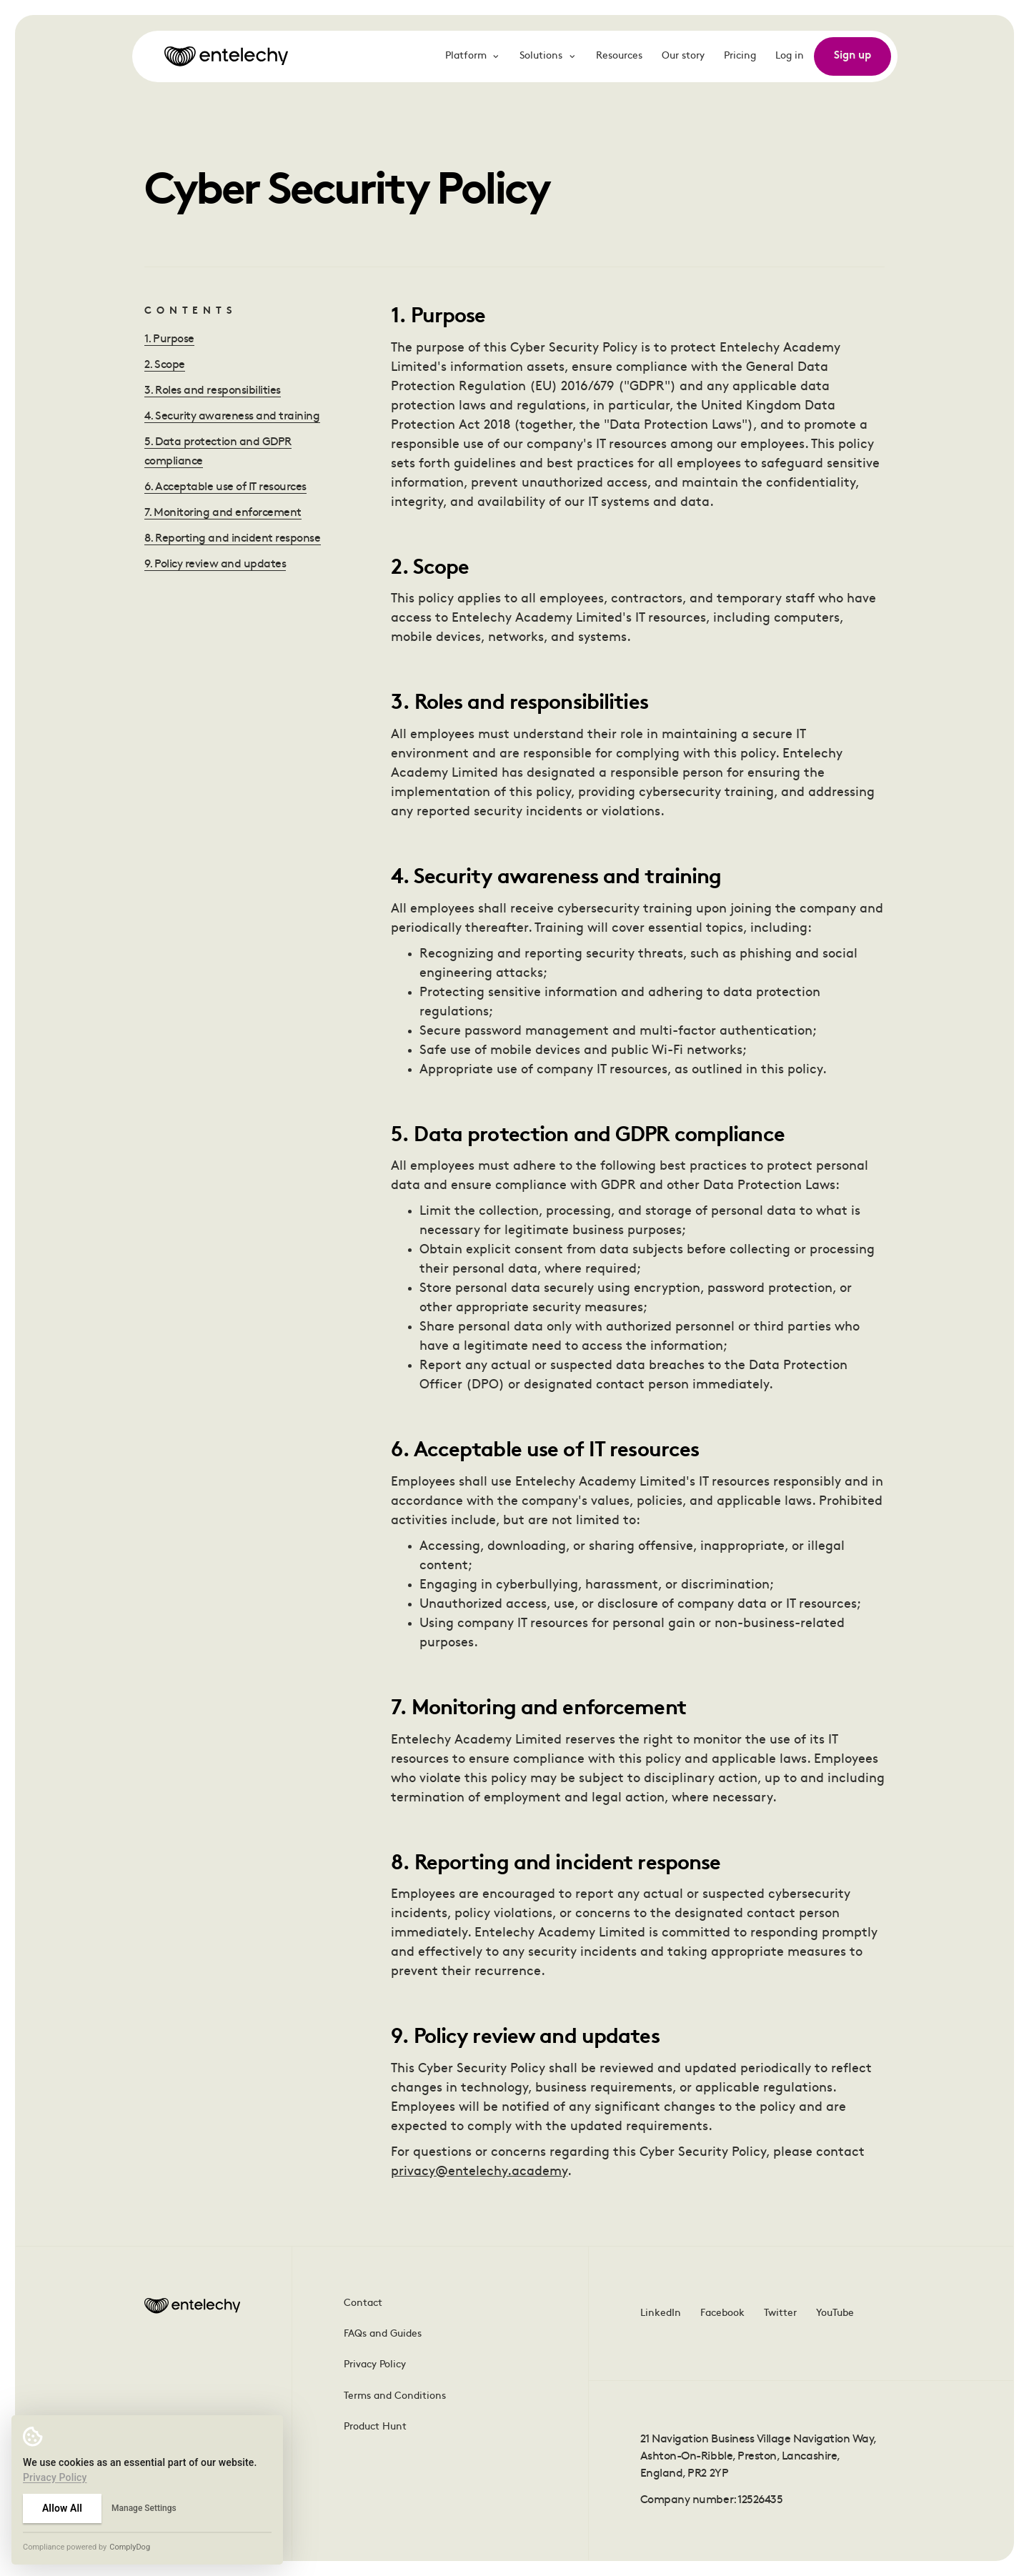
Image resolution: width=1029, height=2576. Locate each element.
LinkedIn (660, 2313)
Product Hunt (375, 2427)
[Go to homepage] (226, 56)
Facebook (722, 2313)
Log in (789, 56)
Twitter (780, 2313)
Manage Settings (144, 2508)
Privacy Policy (375, 2364)
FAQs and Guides (383, 2334)
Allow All (62, 2508)
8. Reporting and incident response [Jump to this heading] (232, 538)
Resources (619, 56)
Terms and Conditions (395, 2396)
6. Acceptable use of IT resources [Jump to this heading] (225, 487)
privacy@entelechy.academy (479, 2172)
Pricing (740, 56)
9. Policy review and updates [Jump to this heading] (215, 564)
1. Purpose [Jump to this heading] (169, 339)
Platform (473, 56)
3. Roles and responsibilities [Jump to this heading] (212, 391)
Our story (683, 56)
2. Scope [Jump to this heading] (164, 365)
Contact (363, 2303)
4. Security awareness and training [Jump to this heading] (232, 416)
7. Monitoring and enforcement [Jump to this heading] (223, 513)
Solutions (548, 56)
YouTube (835, 2313)
